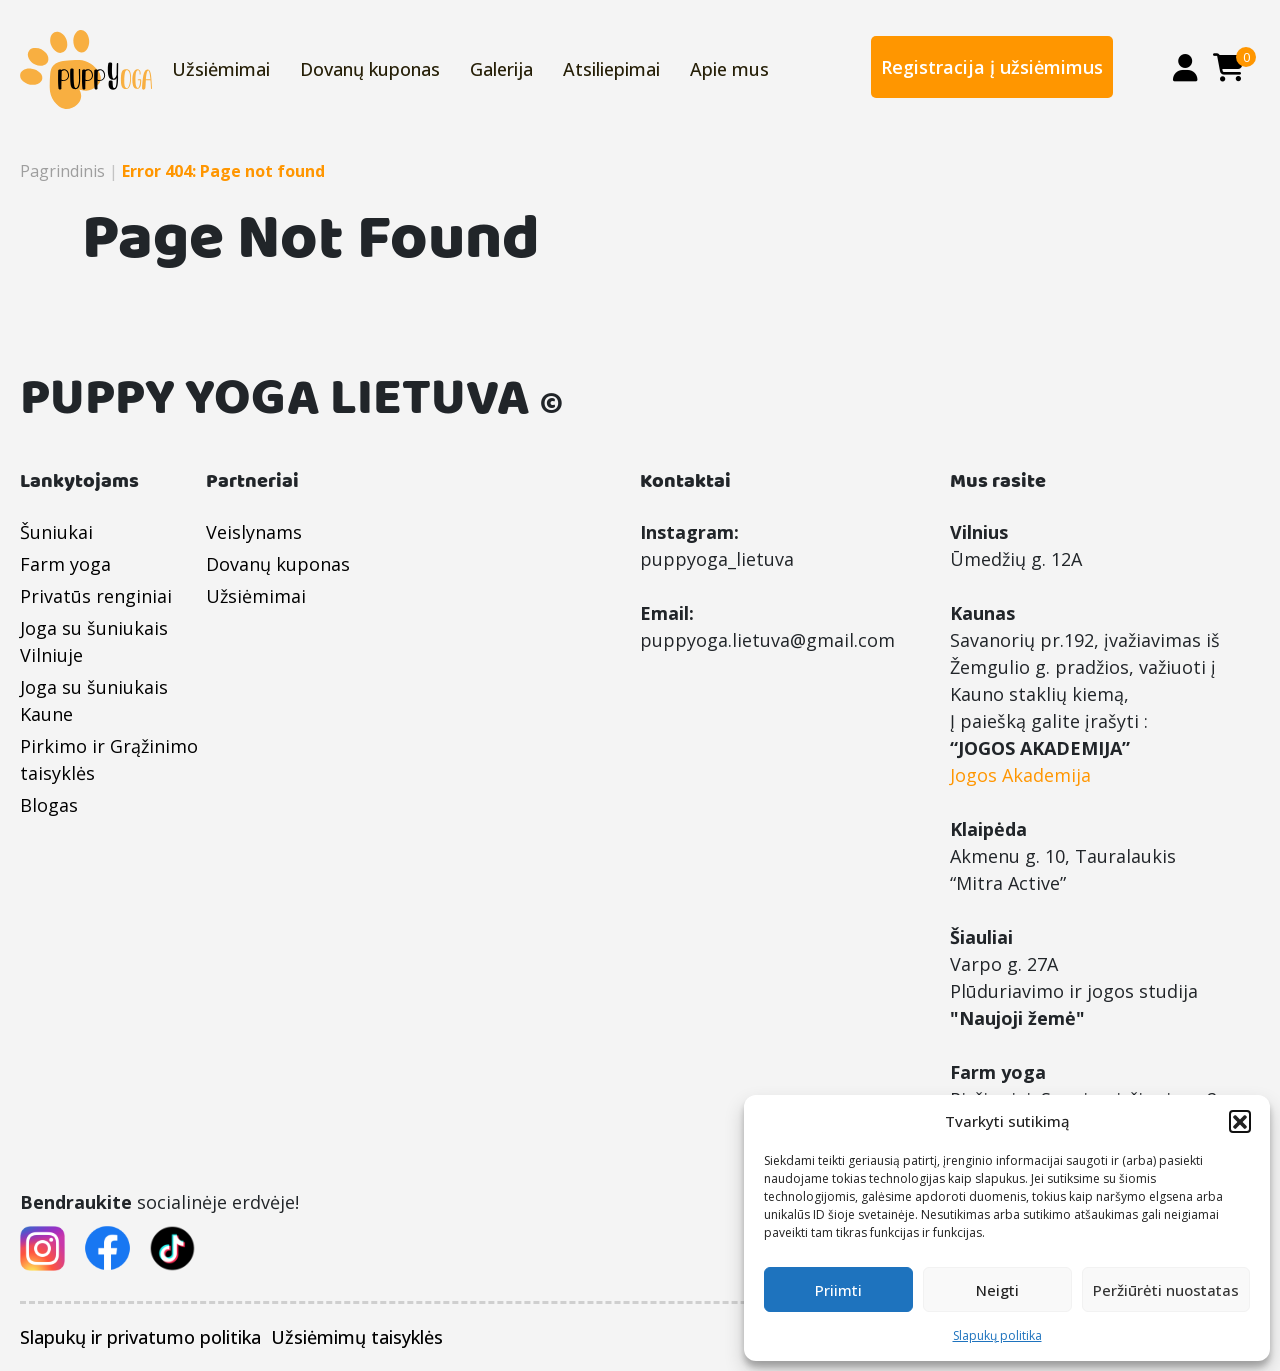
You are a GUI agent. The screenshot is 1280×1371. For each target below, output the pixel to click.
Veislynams (254, 532)
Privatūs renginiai (96, 596)
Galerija (501, 69)
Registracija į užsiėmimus (992, 67)
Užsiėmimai (221, 69)
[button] (1240, 1121)
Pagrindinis (62, 171)
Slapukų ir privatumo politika (140, 1337)
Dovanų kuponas (370, 69)
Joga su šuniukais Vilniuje (94, 641)
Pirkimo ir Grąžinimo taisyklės (109, 759)
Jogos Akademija (1020, 775)
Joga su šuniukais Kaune (94, 700)
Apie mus (729, 69)
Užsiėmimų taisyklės (357, 1337)
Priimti (838, 1290)
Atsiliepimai (611, 69)
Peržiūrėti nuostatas (1166, 1290)
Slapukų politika (997, 1335)
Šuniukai (56, 532)
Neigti (997, 1290)
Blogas (49, 805)
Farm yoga (65, 564)
